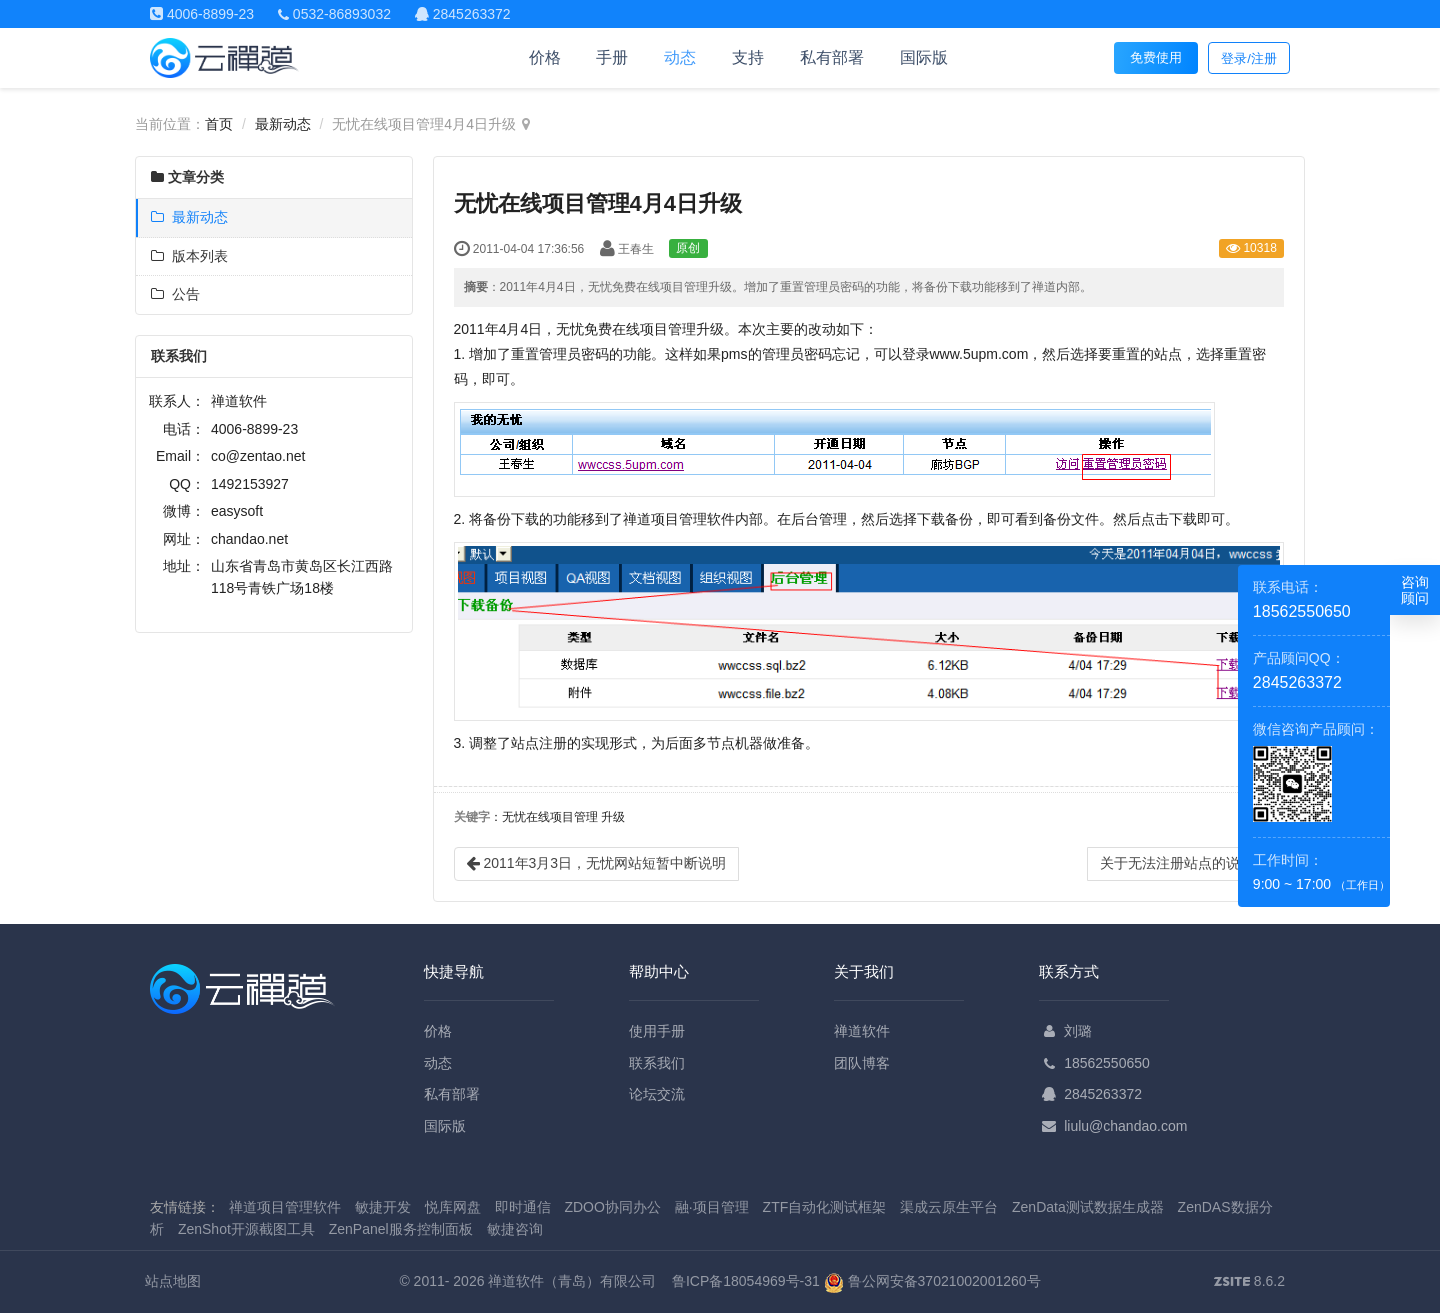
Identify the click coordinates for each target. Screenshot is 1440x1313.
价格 (545, 57)
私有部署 (832, 57)
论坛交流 (657, 1094)
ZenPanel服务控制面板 (401, 1229)
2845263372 (1103, 1094)
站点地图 (173, 1281)
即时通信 (523, 1207)
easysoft (237, 511)
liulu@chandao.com (1125, 1126)
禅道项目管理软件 (285, 1207)
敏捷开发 (383, 1207)
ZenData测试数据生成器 (1088, 1207)
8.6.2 (1249, 1283)
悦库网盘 (453, 1207)
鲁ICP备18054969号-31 (746, 1281)
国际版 (924, 57)
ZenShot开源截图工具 (246, 1229)
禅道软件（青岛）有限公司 (572, 1281)
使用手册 (657, 1031)
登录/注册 (1249, 58)
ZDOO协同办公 (612, 1207)
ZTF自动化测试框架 (825, 1207)
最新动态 (283, 124)
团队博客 (862, 1063)
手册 (612, 57)
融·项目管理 (712, 1207)
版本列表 (189, 256)
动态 (680, 57)
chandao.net (249, 539)
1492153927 (250, 484)
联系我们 (657, 1063)
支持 (748, 57)
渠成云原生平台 (949, 1207)
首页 (219, 124)
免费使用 (1156, 57)
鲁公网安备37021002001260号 (932, 1281)
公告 (175, 294)
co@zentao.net (258, 456)
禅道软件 (862, 1031)
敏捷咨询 (515, 1229)
